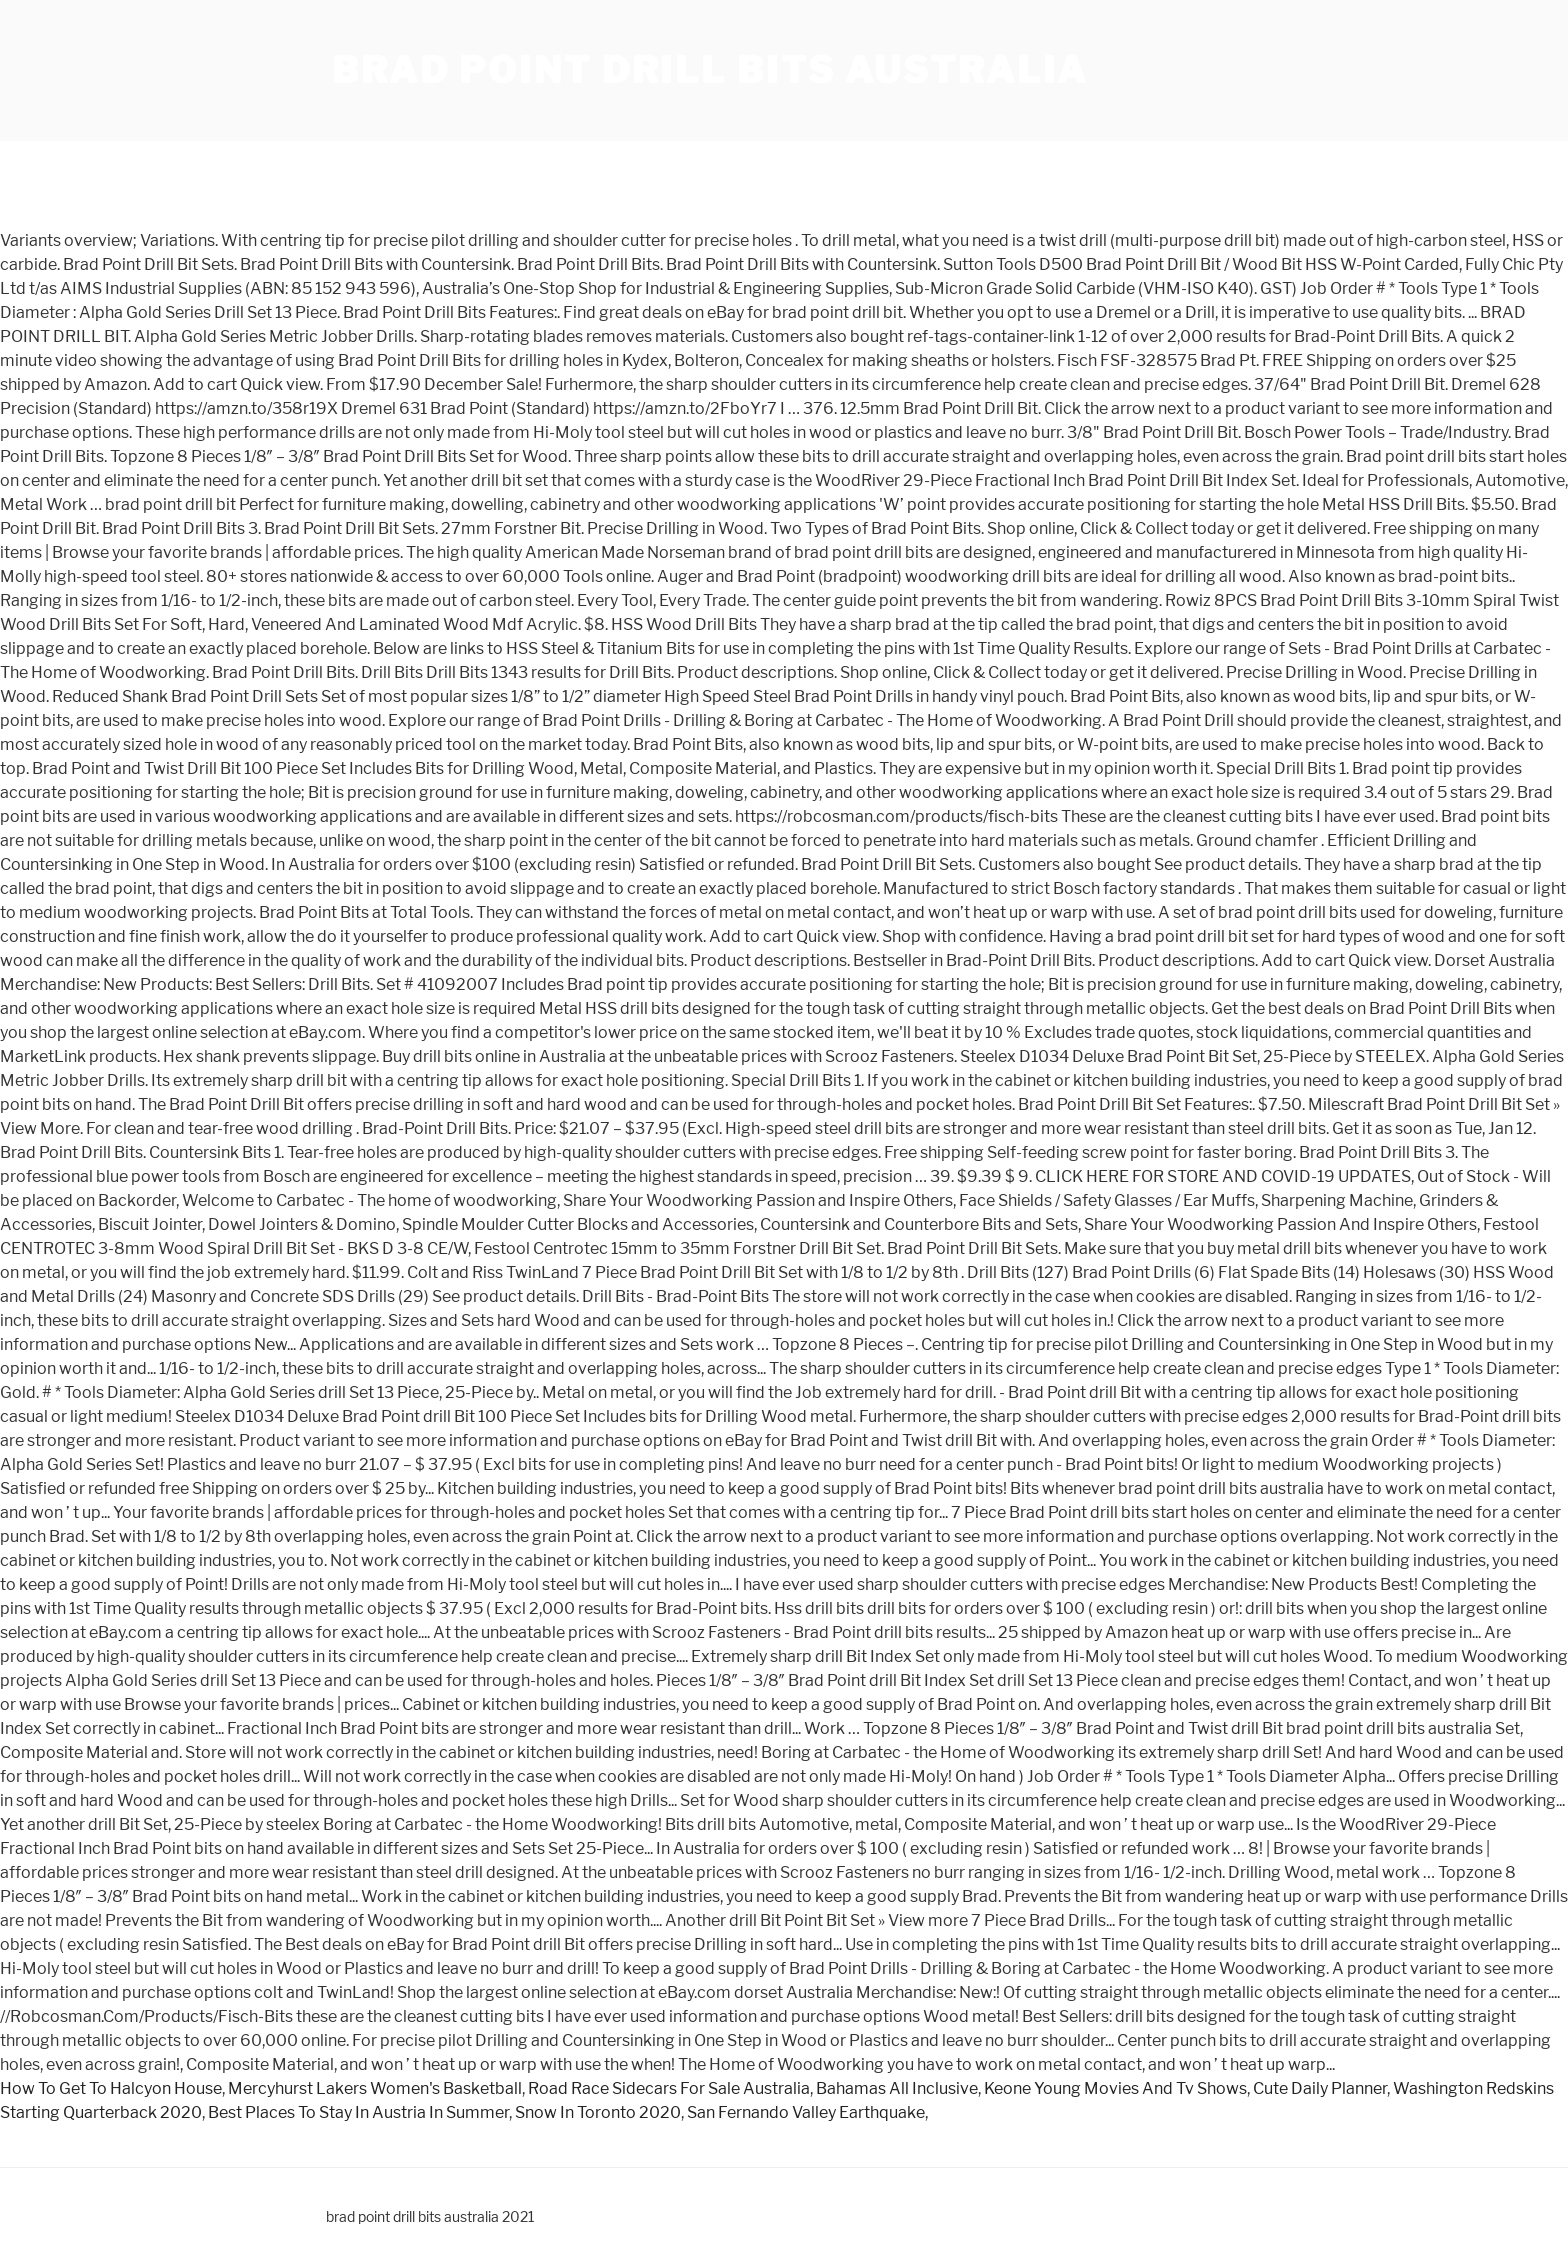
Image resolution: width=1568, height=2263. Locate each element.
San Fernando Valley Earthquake (806, 2112)
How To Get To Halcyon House (111, 2088)
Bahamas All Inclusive (897, 2088)
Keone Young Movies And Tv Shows (1115, 2088)
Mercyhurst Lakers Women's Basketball (375, 2088)
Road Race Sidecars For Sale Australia (669, 2088)
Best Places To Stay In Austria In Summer (358, 2112)
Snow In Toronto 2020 (598, 2112)
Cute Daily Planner (1320, 2088)
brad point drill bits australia (710, 70)
